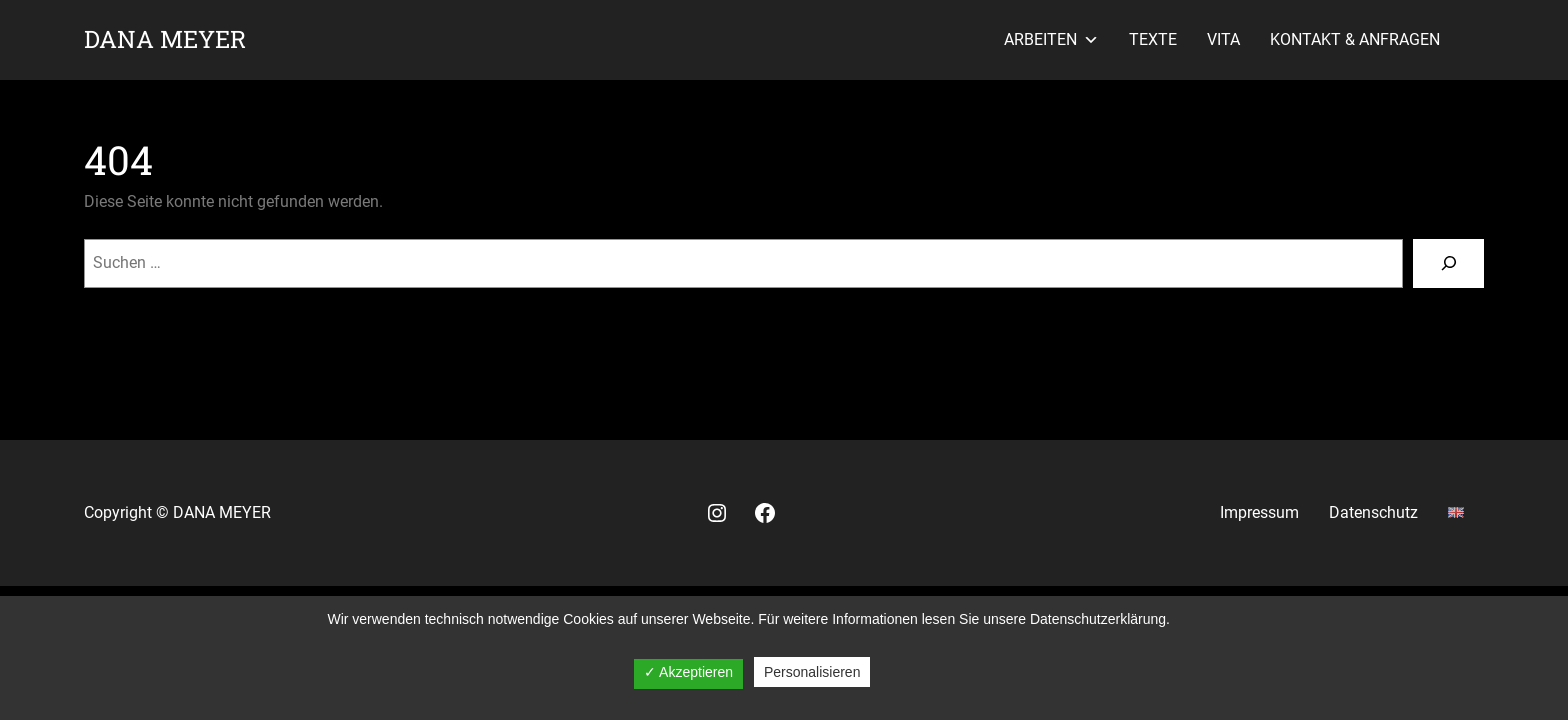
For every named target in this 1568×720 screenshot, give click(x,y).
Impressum (1259, 512)
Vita (1223, 39)
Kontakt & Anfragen (1355, 39)
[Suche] (1448, 263)
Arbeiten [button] (1051, 40)
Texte (1153, 39)
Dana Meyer (165, 39)
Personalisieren (812, 672)
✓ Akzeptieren (688, 672)
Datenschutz (1373, 512)
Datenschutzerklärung (1098, 619)
